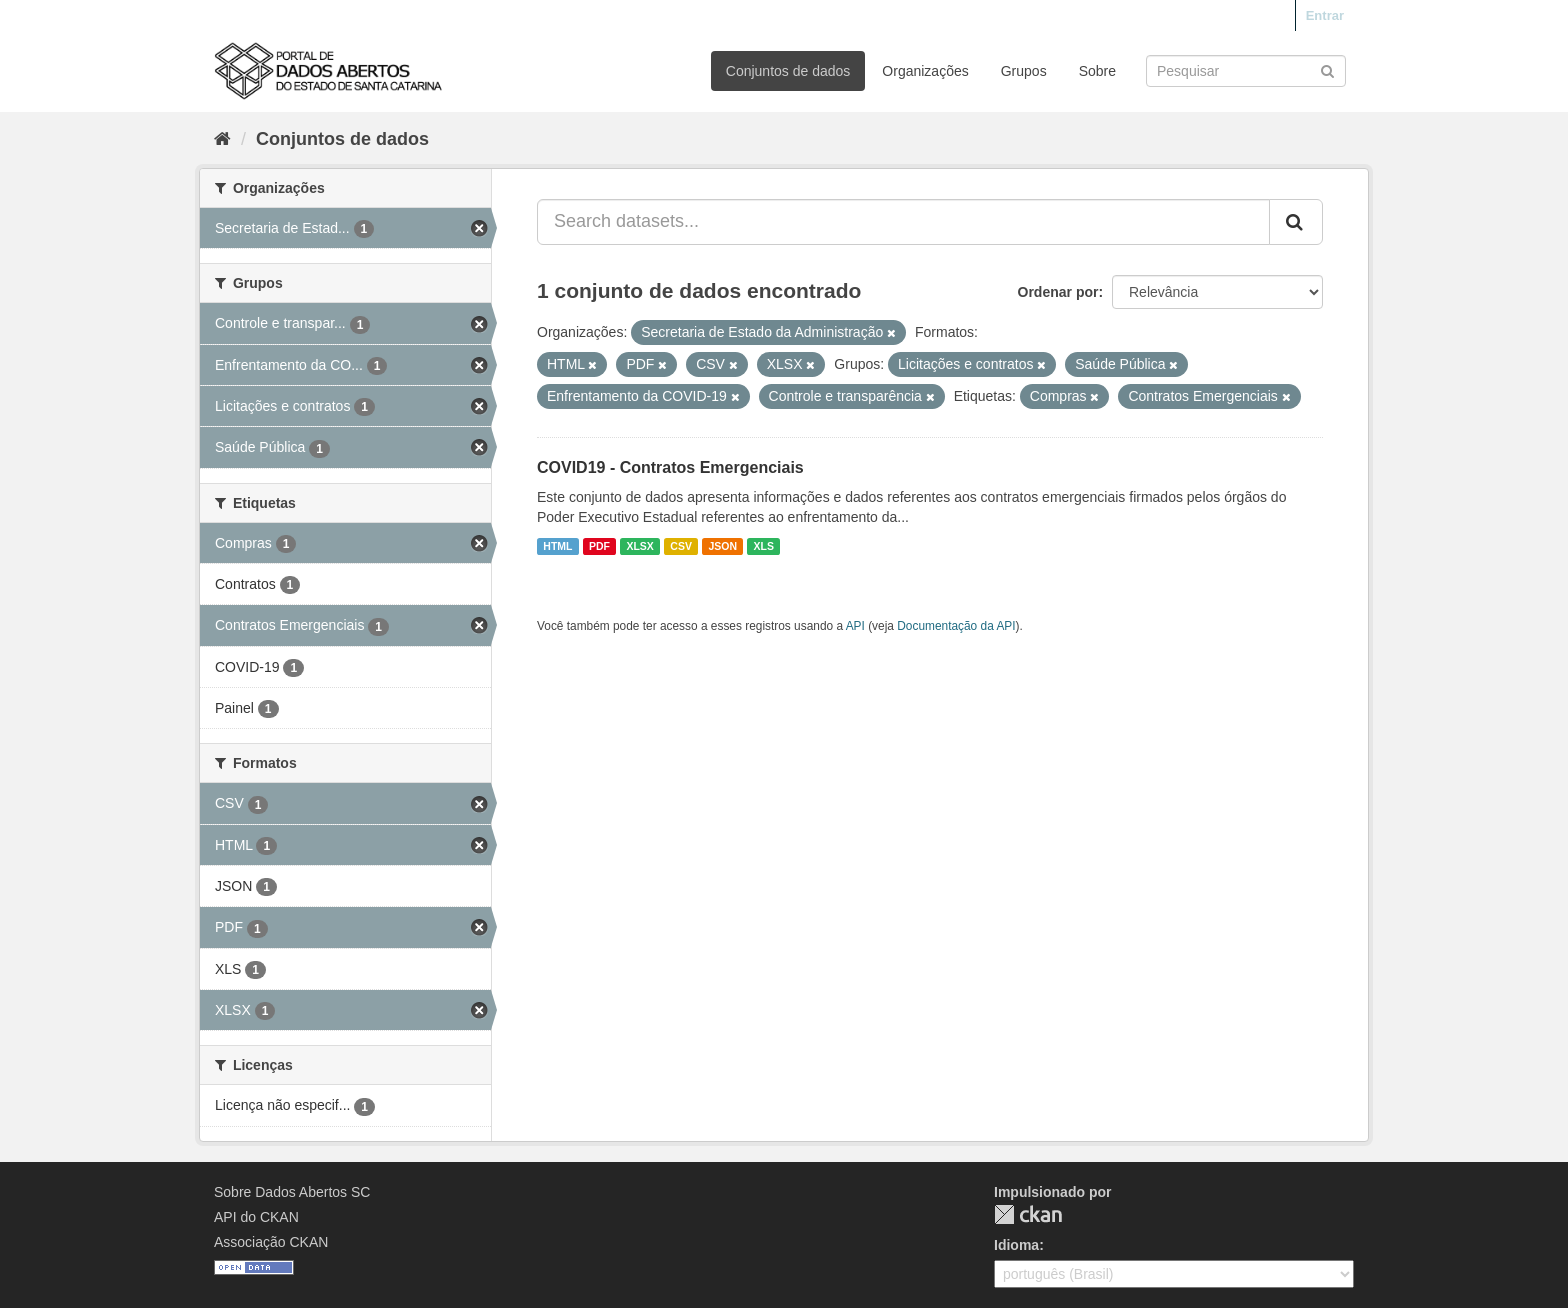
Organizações (925, 71)
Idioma (1016, 1245)
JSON (722, 546)
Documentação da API (956, 626)
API (855, 626)
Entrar (1325, 15)
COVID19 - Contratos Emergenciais (670, 467)
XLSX (639, 546)
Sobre (1097, 71)
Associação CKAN (271, 1242)
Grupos (1024, 71)
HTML (557, 546)
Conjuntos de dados (788, 71)
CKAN (1028, 1214)
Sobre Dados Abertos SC (292, 1192)
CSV (681, 546)
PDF (599, 546)
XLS (764, 546)
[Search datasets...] (903, 222)
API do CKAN (256, 1217)
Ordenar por (1058, 292)
